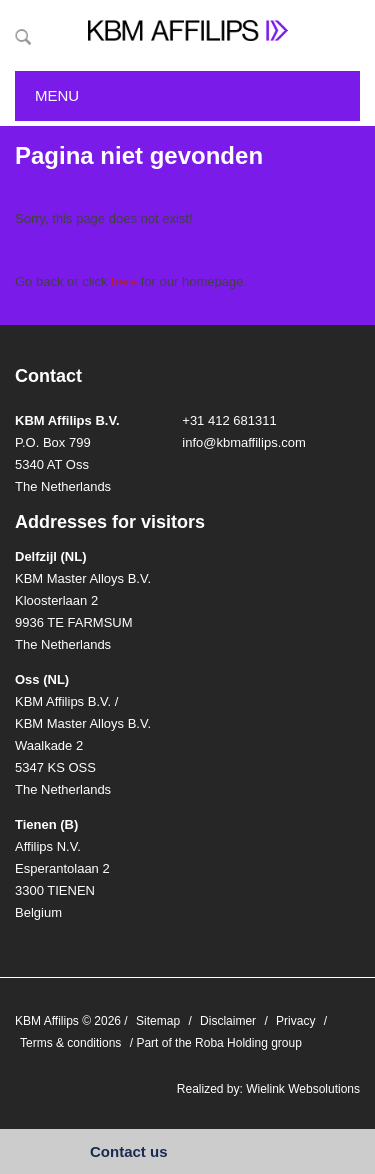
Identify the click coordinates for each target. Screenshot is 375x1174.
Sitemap (158, 1021)
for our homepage (177, 281)
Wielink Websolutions (303, 1089)
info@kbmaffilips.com (244, 442)
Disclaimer (228, 1021)
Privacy (295, 1021)
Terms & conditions (70, 1043)
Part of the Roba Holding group (218, 1043)
